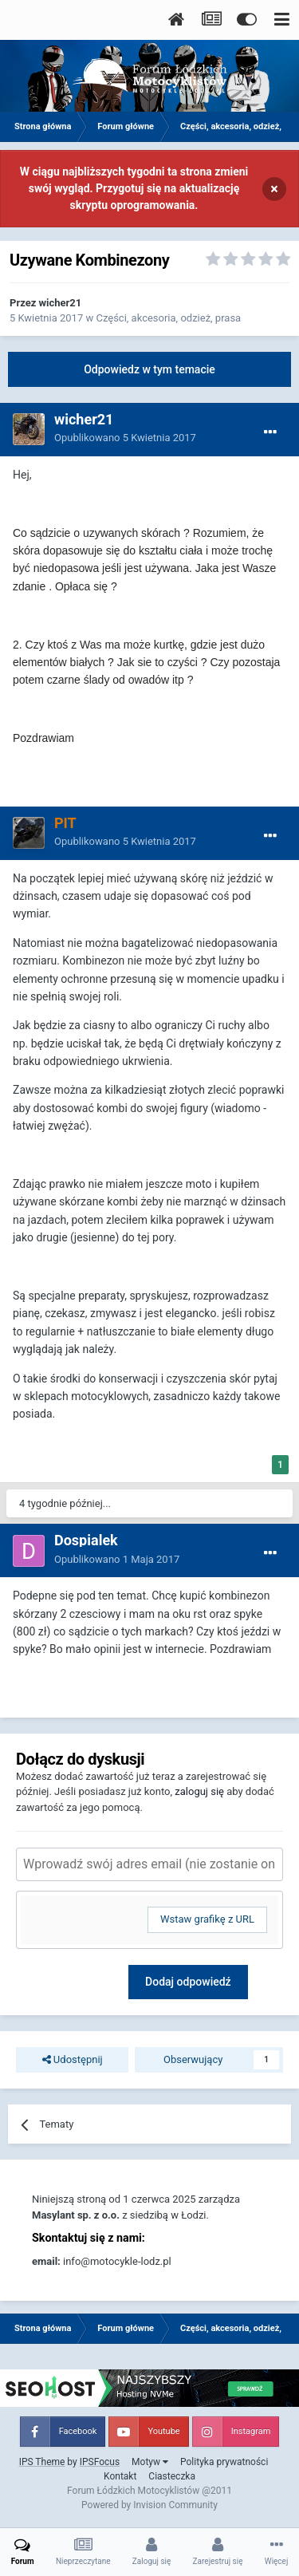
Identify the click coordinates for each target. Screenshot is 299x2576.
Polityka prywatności (224, 2462)
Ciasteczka (171, 2476)
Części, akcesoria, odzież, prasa (168, 318)
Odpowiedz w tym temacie (149, 369)
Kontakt (120, 2476)
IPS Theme (42, 2462)
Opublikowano (125, 438)
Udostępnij (72, 2060)
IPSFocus (100, 2462)
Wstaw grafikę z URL (207, 1919)
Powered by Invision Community (149, 2505)
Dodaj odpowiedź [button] (188, 1981)
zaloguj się (199, 1791)
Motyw (150, 2462)
